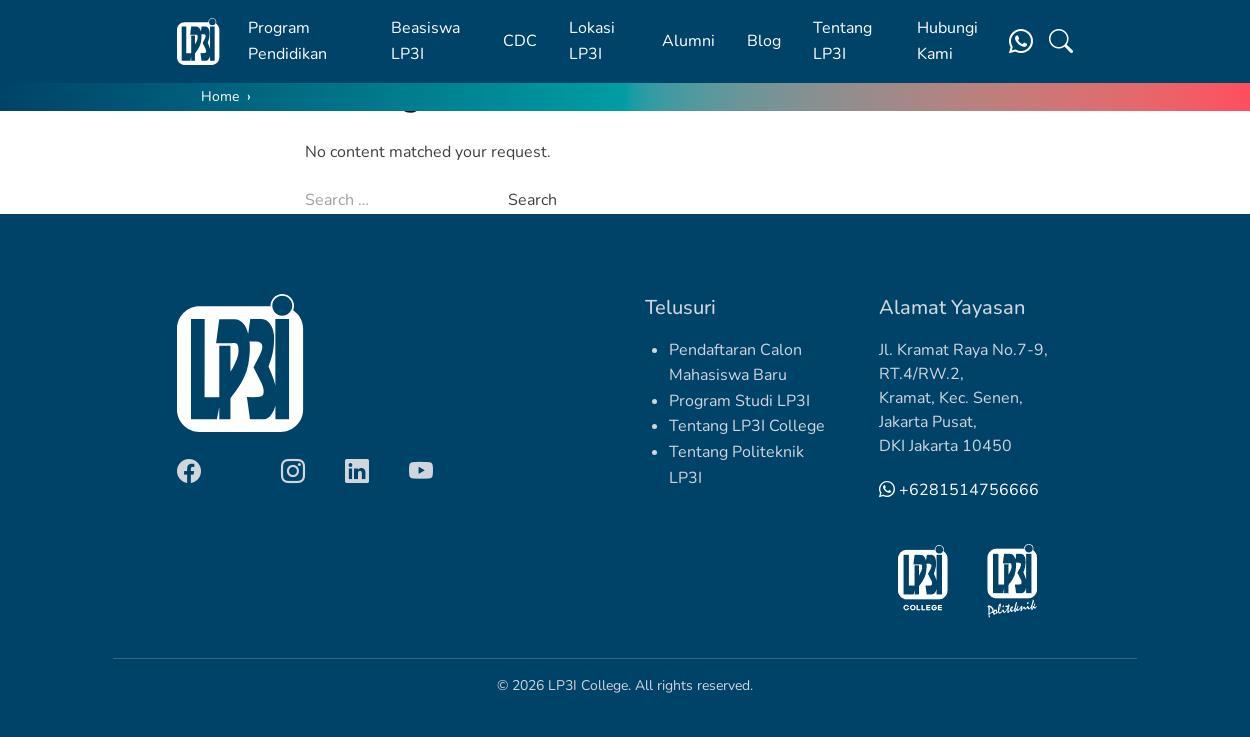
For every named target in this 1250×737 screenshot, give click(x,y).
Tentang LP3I (842, 41)
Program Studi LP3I (739, 401)
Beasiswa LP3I (425, 41)
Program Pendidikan (287, 41)
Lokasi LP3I (592, 41)
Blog (764, 41)
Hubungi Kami (947, 41)
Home (220, 96)
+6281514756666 (959, 490)
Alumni (688, 41)
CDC (520, 41)
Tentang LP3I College (747, 426)
